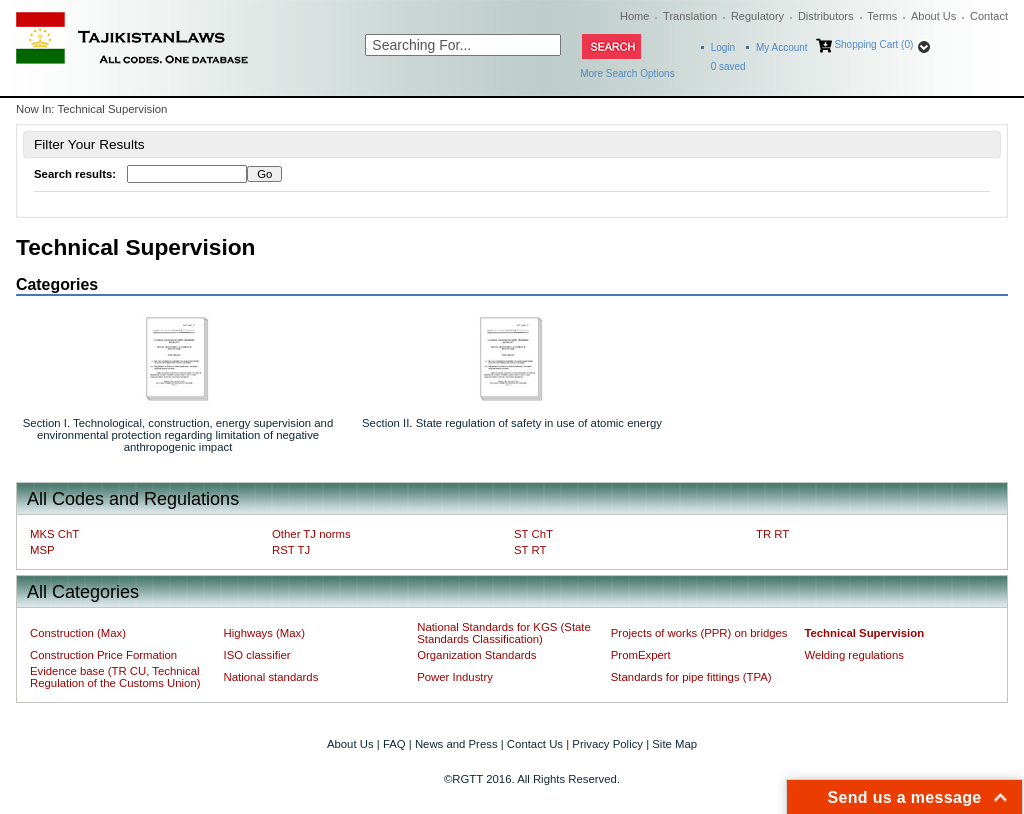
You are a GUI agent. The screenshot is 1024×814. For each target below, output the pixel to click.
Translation (690, 16)
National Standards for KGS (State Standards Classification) (504, 633)
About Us (933, 16)
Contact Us (535, 744)
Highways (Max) (264, 633)
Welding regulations (854, 655)
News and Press (456, 744)
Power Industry (455, 677)
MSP (42, 550)
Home (634, 16)
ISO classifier (257, 655)
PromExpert (641, 655)
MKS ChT (54, 534)
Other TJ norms (311, 534)
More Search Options (627, 73)
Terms (882, 16)
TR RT (772, 534)
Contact (989, 16)
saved (728, 66)
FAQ (394, 744)
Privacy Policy (607, 744)
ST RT (530, 550)
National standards (271, 677)
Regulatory (757, 16)
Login (723, 47)
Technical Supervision (864, 633)
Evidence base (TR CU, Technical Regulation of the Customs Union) (115, 677)
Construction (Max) (78, 633)
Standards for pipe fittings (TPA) (691, 677)
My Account (782, 47)
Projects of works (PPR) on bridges (699, 633)
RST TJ (291, 550)
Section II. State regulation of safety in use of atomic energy (512, 423)
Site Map (674, 744)
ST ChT (533, 534)
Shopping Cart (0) (873, 44)
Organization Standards (476, 655)
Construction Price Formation (103, 655)
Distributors (826, 16)
